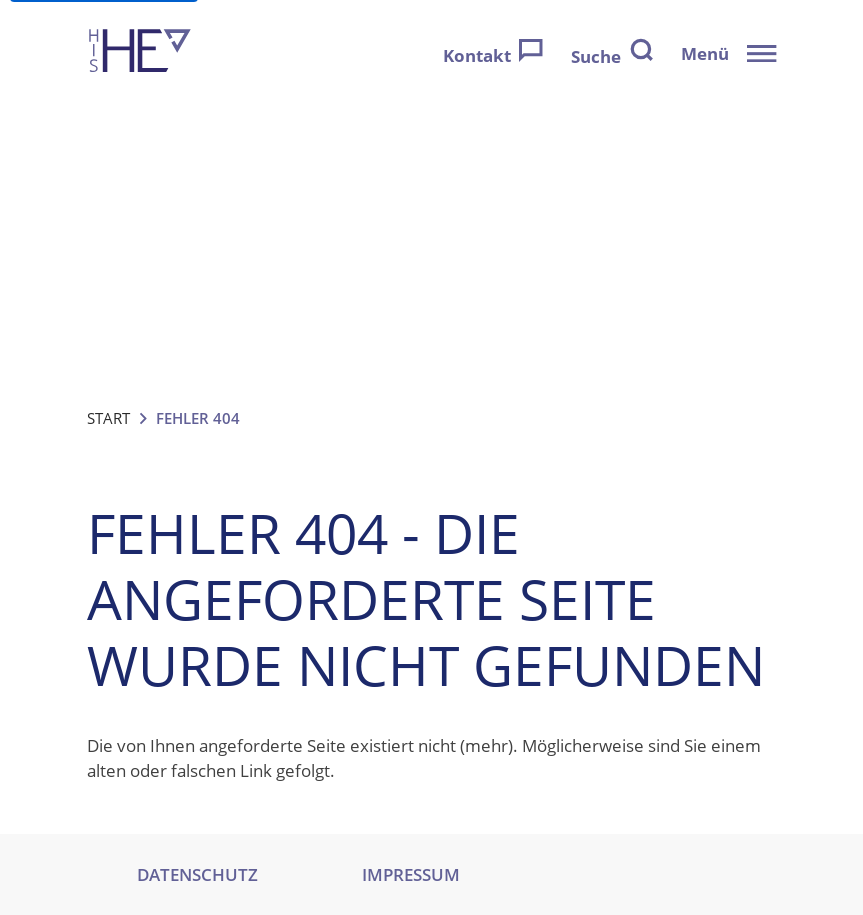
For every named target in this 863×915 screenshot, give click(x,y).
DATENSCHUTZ (197, 874)
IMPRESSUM (411, 874)
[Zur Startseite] (140, 53)
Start (108, 418)
